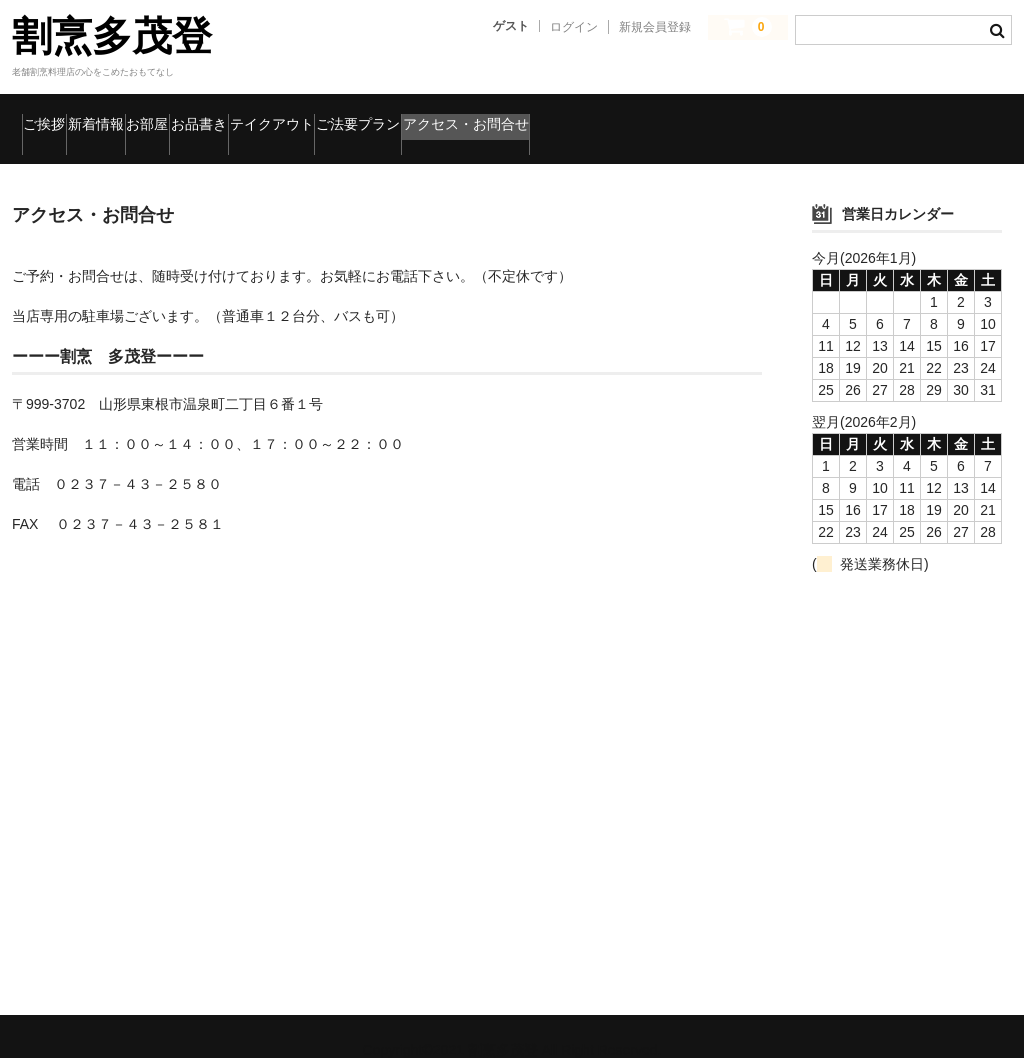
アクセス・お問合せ (791, 115)
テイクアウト (482, 115)
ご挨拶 (58, 115)
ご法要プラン (624, 115)
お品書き (357, 115)
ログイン (574, 27)
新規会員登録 (655, 27)
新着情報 (157, 115)
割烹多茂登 (112, 36)
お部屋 (258, 115)
